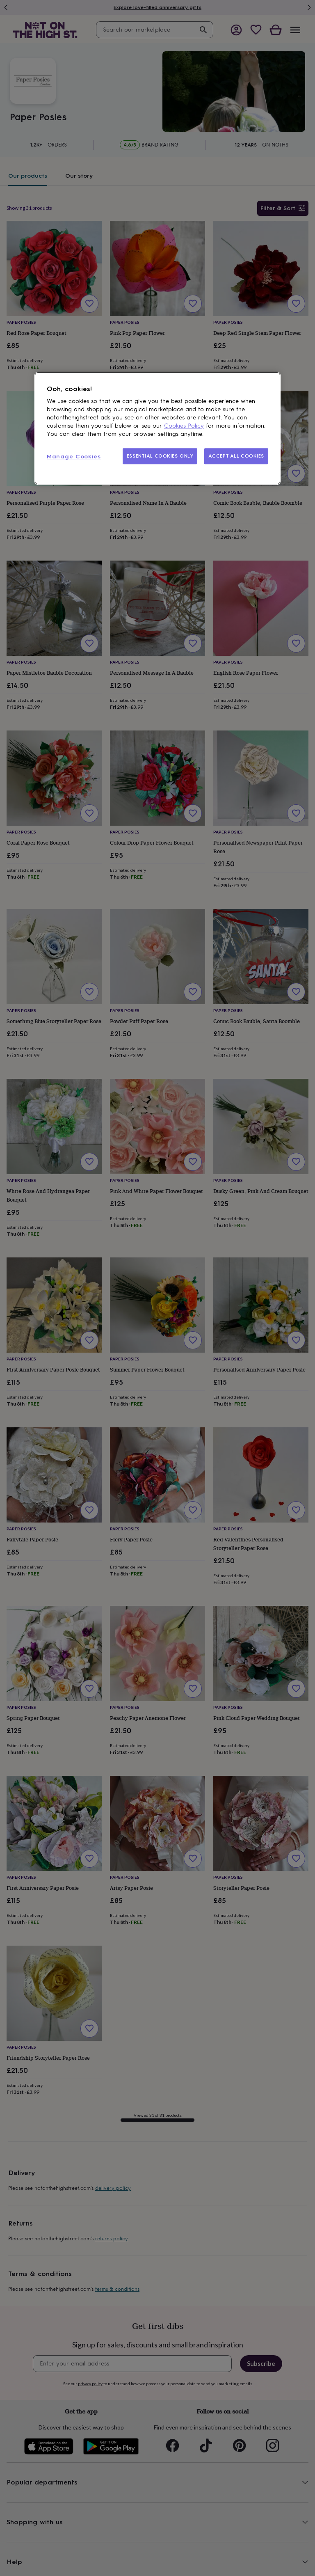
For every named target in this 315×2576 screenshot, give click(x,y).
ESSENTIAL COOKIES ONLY (160, 456)
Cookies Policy (184, 426)
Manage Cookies (74, 456)
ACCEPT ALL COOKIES (236, 456)
